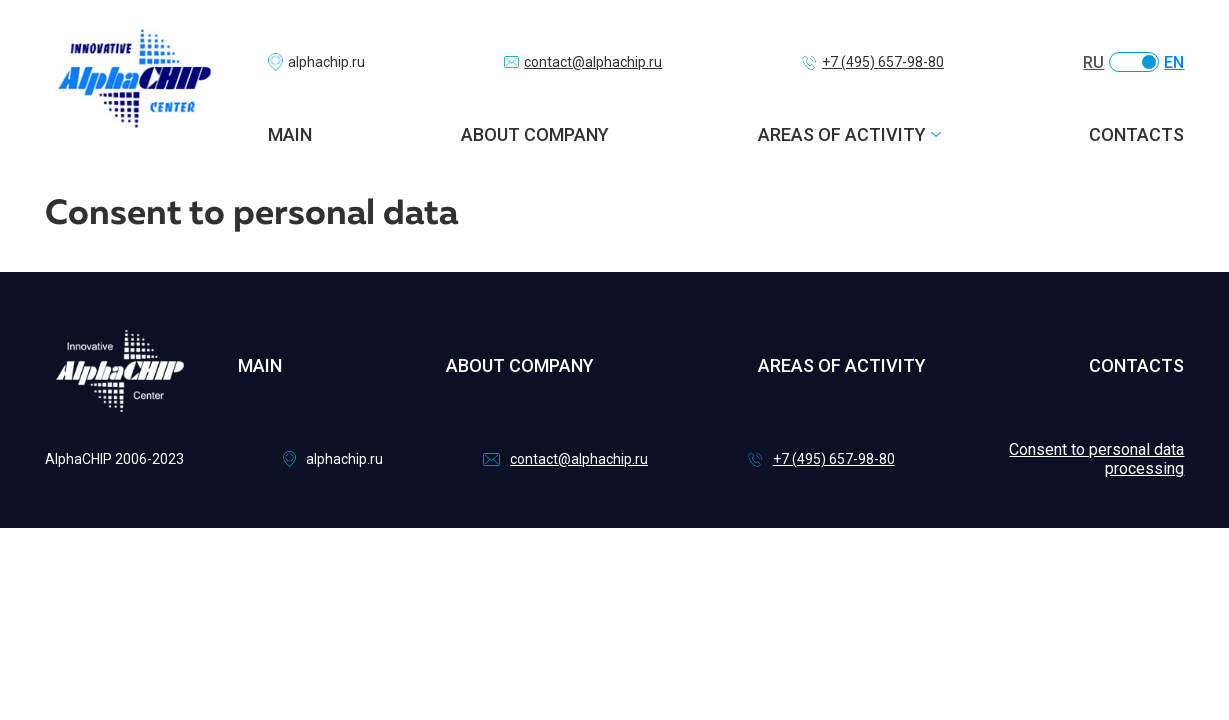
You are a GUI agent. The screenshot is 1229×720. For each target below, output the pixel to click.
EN (1174, 62)
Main (290, 134)
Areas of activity (842, 134)
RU (1093, 62)
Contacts (1136, 134)
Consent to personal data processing (1096, 459)
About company (535, 134)
